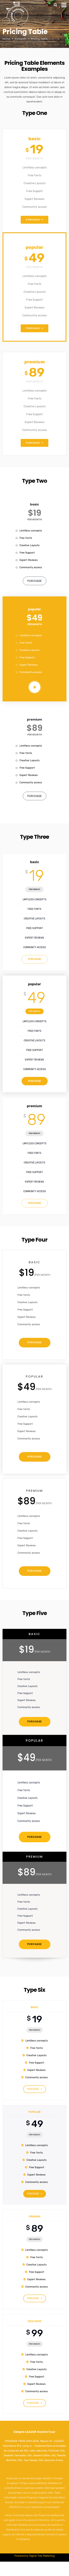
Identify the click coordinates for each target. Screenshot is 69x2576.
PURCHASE (34, 219)
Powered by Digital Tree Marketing (34, 2555)
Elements (20, 39)
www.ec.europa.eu (42, 2539)
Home (6, 39)
